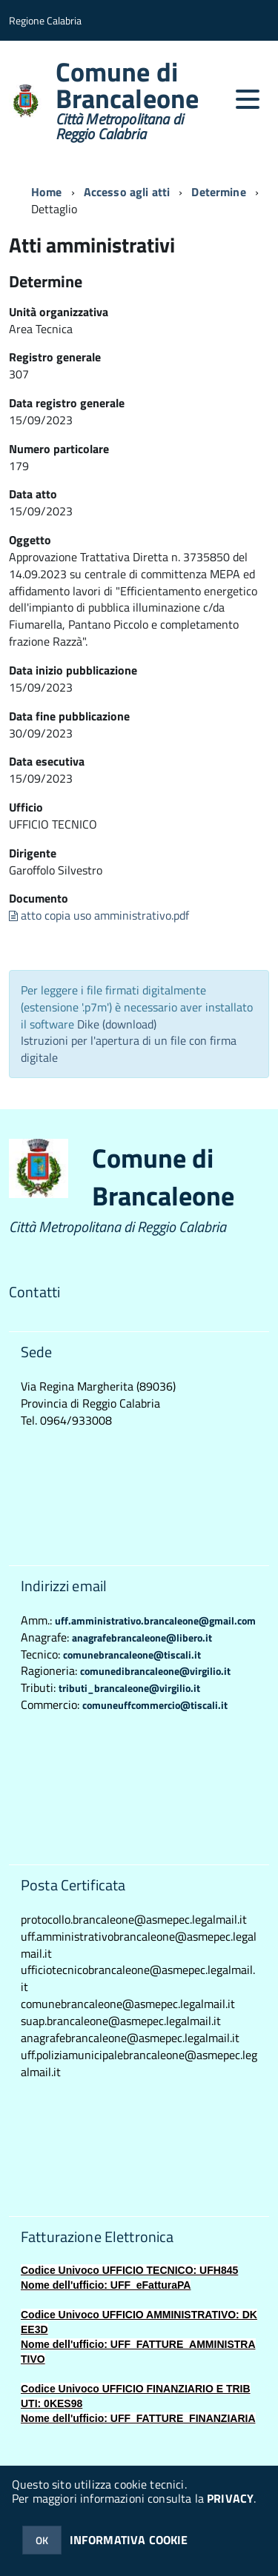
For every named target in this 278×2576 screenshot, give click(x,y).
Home (46, 192)
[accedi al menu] (247, 99)
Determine (218, 192)
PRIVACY (230, 2498)
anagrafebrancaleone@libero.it (142, 1637)
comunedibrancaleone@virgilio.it (155, 1671)
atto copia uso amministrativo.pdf (99, 915)
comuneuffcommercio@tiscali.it (155, 1705)
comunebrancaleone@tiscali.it (132, 1654)
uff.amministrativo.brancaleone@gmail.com (155, 1620)
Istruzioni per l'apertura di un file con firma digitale (128, 1048)
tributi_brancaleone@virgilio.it (129, 1688)
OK (42, 2540)
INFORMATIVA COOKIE (129, 2540)
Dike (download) (116, 1024)
